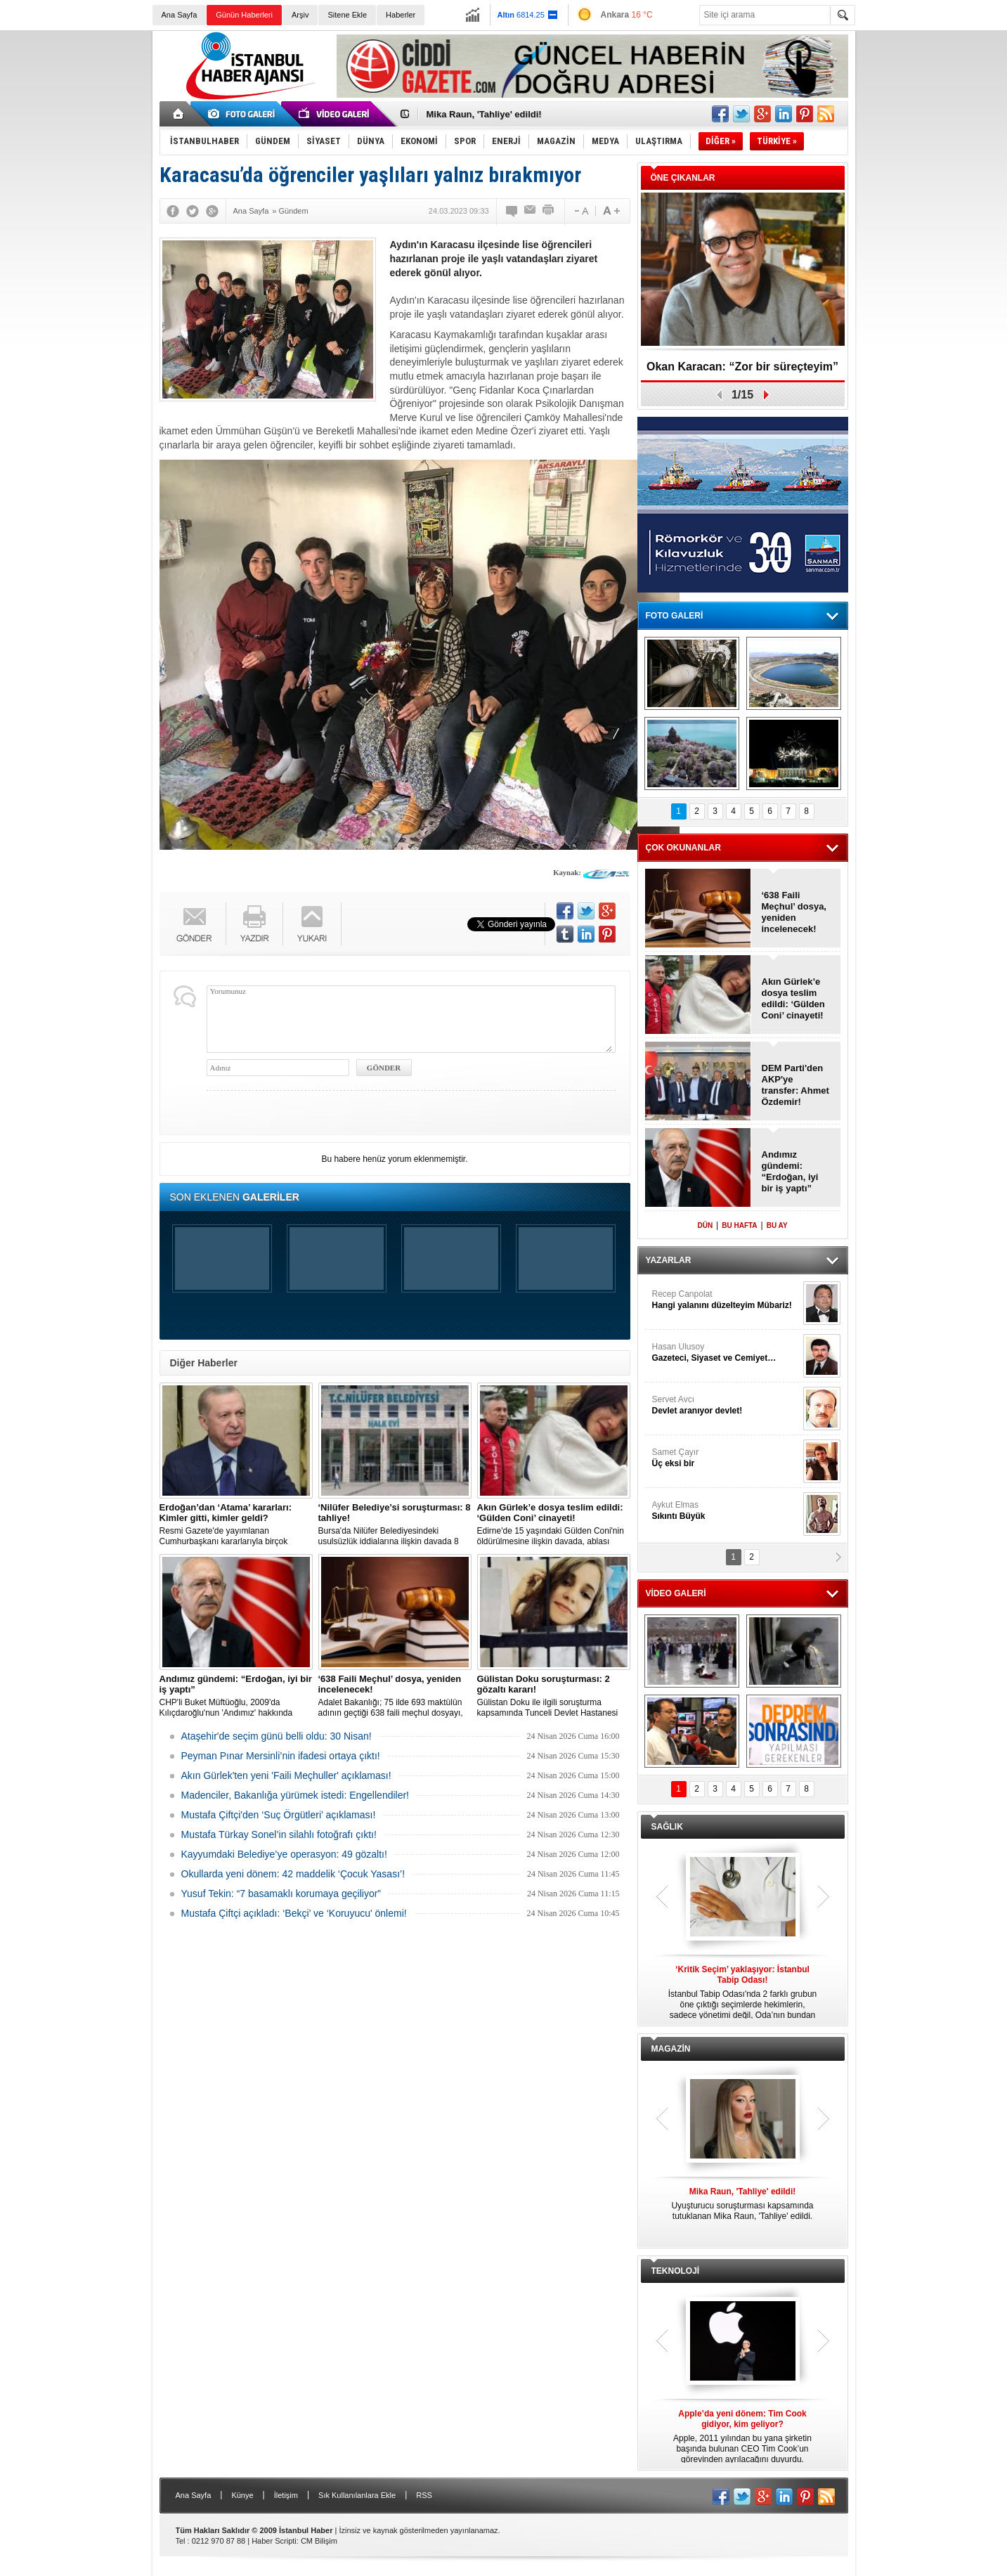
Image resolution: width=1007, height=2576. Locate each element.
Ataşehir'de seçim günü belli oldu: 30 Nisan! (276, 1736)
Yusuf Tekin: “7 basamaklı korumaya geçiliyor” (281, 1893)
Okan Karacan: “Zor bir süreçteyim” (742, 367)
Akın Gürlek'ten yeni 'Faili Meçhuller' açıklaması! (286, 1775)
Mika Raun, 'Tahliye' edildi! (484, 114)
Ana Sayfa (179, 15)
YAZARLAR (668, 1260)
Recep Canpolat (726, 1300)
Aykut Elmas (726, 1511)
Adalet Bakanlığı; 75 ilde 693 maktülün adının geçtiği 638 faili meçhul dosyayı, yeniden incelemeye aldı (395, 1696)
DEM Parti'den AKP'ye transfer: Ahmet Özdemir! (795, 1085)
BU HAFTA (739, 1225)
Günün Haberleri (244, 15)
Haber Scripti (274, 2541)
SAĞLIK (667, 1827)
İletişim (286, 2495)
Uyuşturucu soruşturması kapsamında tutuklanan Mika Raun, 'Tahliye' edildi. (743, 2204)
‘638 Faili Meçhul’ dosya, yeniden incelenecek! (794, 912)
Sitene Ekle (347, 15)
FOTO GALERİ (674, 616)
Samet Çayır (726, 1458)
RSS (424, 2495)
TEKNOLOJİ (675, 2271)
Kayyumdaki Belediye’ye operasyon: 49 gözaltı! (284, 1854)
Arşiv (300, 15)
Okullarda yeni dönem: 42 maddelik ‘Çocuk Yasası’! (293, 1873)
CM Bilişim (319, 2541)
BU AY (777, 1225)
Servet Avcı (726, 1405)
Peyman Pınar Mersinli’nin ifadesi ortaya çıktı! (280, 1755)
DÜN (705, 1225)
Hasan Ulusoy (726, 1353)
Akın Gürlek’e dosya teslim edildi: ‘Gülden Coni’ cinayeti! (793, 998)
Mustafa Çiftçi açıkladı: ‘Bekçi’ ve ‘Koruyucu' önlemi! (294, 1913)
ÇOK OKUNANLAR (683, 848)
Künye (242, 2495)
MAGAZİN (671, 2049)
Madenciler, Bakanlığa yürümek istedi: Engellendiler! (295, 1795)
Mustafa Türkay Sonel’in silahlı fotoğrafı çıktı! (279, 1834)
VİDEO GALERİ (676, 1593)
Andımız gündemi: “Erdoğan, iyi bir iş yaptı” (790, 1171)
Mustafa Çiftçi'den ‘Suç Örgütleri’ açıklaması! (278, 1814)
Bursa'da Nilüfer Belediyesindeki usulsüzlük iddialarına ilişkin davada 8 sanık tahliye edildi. (395, 1524)
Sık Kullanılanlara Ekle (357, 2495)
